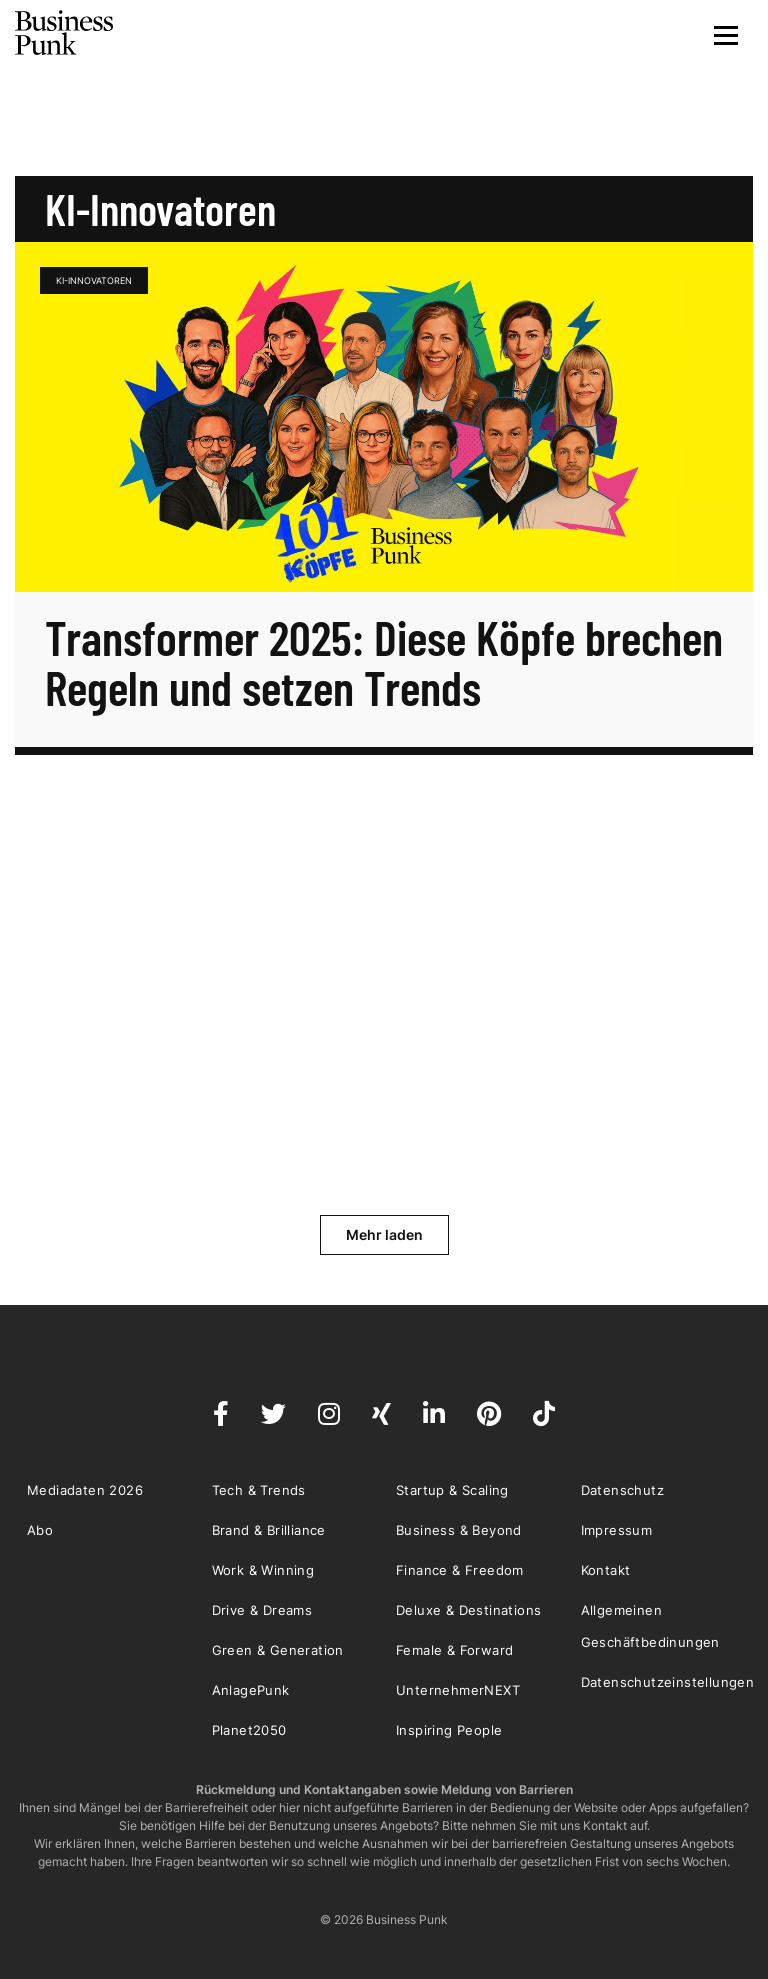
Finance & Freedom (460, 1570)
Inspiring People (449, 1730)
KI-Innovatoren (94, 280)
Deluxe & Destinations (468, 1610)
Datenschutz (622, 1490)
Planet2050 (249, 1730)
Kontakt (606, 1570)
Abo (40, 1530)
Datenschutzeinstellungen (668, 1682)
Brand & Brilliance (269, 1530)
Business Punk (65, 33)
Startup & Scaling (452, 1490)
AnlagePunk (251, 1690)
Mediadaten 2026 (85, 1490)
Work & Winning (263, 1570)
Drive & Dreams (262, 1610)
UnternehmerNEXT (458, 1690)
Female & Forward (454, 1650)
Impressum (617, 1530)
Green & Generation (278, 1650)
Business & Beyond (459, 1530)
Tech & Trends (259, 1490)
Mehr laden (384, 1234)
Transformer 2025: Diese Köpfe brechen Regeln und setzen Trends (384, 662)
